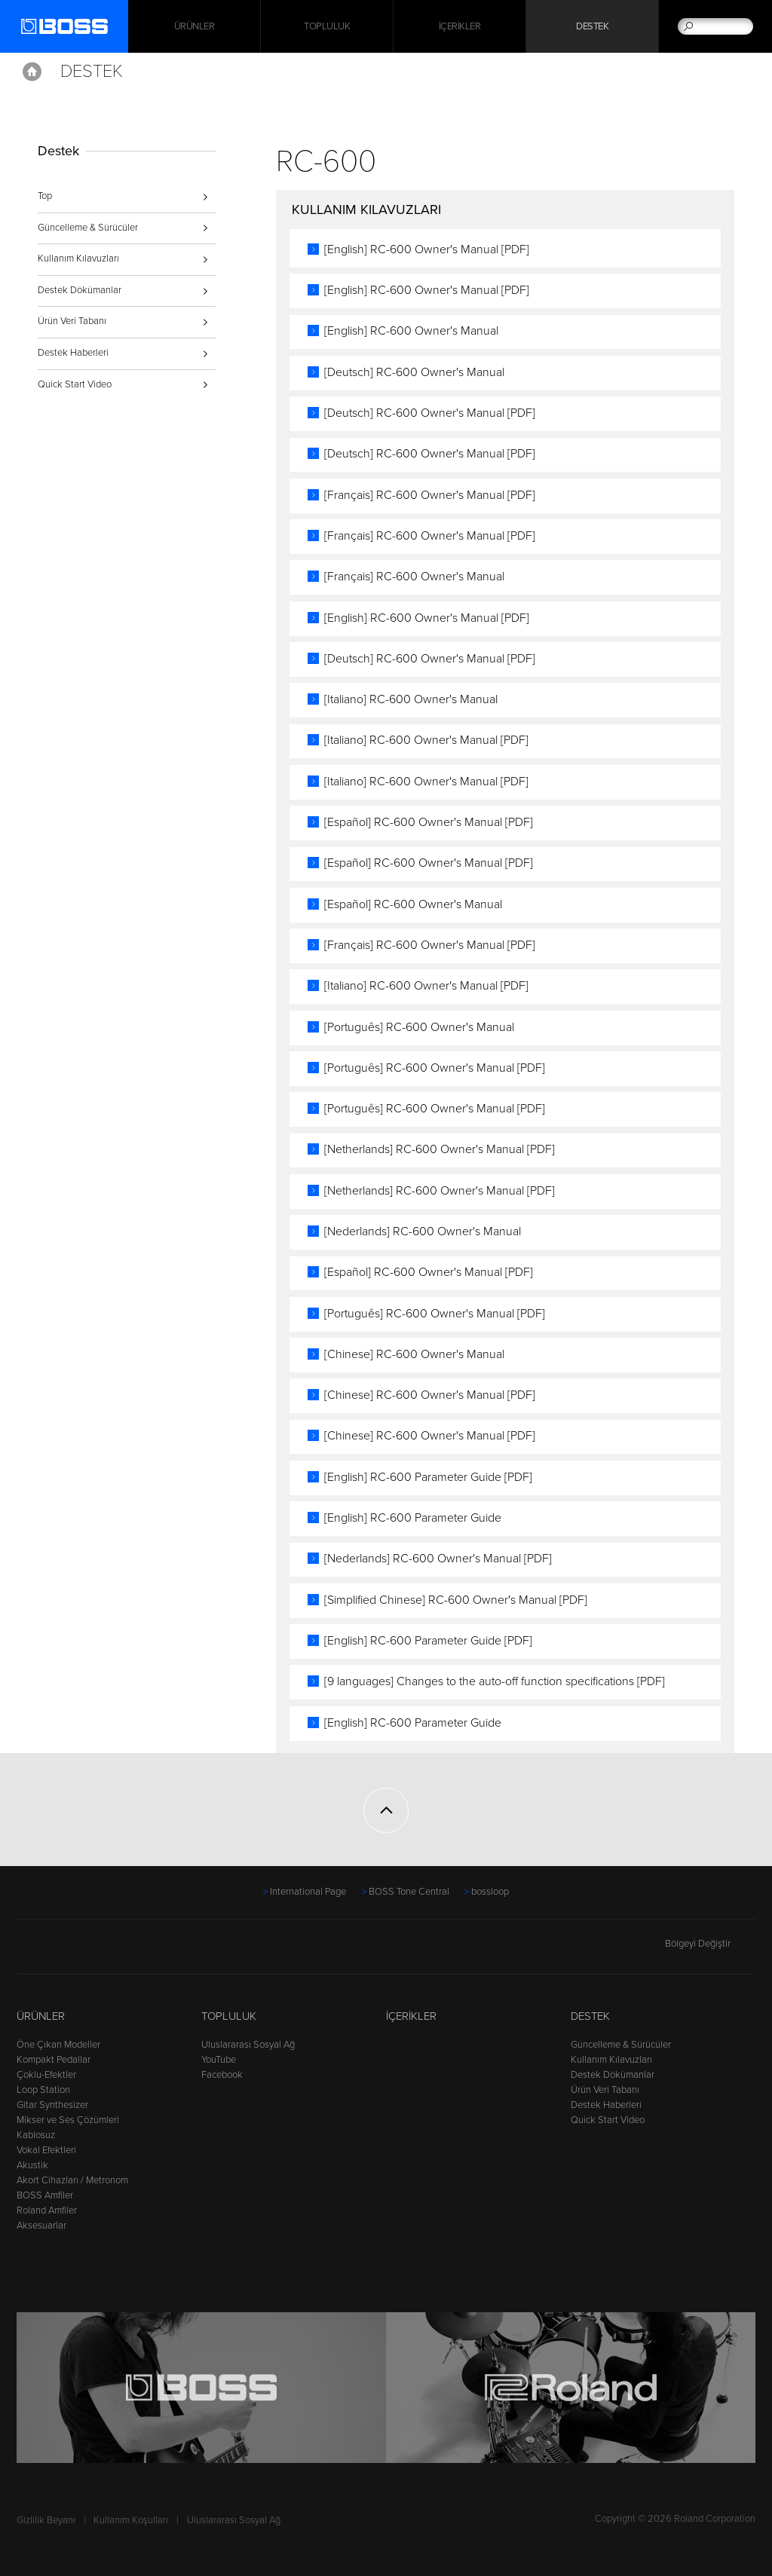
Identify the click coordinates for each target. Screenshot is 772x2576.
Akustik (32, 2165)
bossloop (490, 1892)
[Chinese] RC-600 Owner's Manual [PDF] (429, 1395)
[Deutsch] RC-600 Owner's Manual (414, 372)
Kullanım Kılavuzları (78, 258)
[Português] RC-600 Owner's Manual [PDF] (434, 1067)
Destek (592, 26)
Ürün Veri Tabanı (72, 321)
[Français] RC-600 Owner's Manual (414, 576)
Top (45, 196)
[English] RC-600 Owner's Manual (411, 330)
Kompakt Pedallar (53, 2060)
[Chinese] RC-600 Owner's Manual (414, 1354)
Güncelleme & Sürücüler (88, 228)
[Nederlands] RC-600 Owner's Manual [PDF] (438, 1558)
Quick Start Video (75, 384)
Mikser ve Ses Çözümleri (68, 2120)
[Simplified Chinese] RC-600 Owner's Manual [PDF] (455, 1600)
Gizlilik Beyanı (46, 2520)
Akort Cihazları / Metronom (72, 2180)
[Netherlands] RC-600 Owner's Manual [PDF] (439, 1149)
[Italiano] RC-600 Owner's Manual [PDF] (426, 740)
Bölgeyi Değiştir (710, 1944)
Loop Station (43, 2090)
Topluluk (327, 26)
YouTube (218, 2060)
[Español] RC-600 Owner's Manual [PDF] (428, 822)
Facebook (222, 2075)
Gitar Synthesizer (52, 2105)
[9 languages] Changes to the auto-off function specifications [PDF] (494, 1681)
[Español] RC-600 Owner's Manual (413, 904)
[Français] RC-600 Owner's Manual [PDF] (429, 495)
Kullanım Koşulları (130, 2520)
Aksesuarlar (41, 2226)
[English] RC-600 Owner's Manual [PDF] (426, 249)
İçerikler (460, 26)
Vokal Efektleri (46, 2150)
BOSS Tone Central (409, 1892)
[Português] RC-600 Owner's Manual (419, 1027)
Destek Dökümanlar (79, 290)
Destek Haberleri (73, 353)
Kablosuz (36, 2135)
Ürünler (41, 2016)
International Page (308, 1892)
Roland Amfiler (47, 2210)
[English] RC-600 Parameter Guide (412, 1517)
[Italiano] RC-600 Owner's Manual (411, 699)
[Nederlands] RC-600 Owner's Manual (422, 1231)
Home (32, 71)
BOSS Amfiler (45, 2195)
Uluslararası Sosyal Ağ (248, 2045)
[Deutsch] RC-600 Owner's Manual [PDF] (429, 413)
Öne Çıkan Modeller (58, 2045)
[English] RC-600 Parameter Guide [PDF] (428, 1477)
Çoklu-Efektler (46, 2075)
